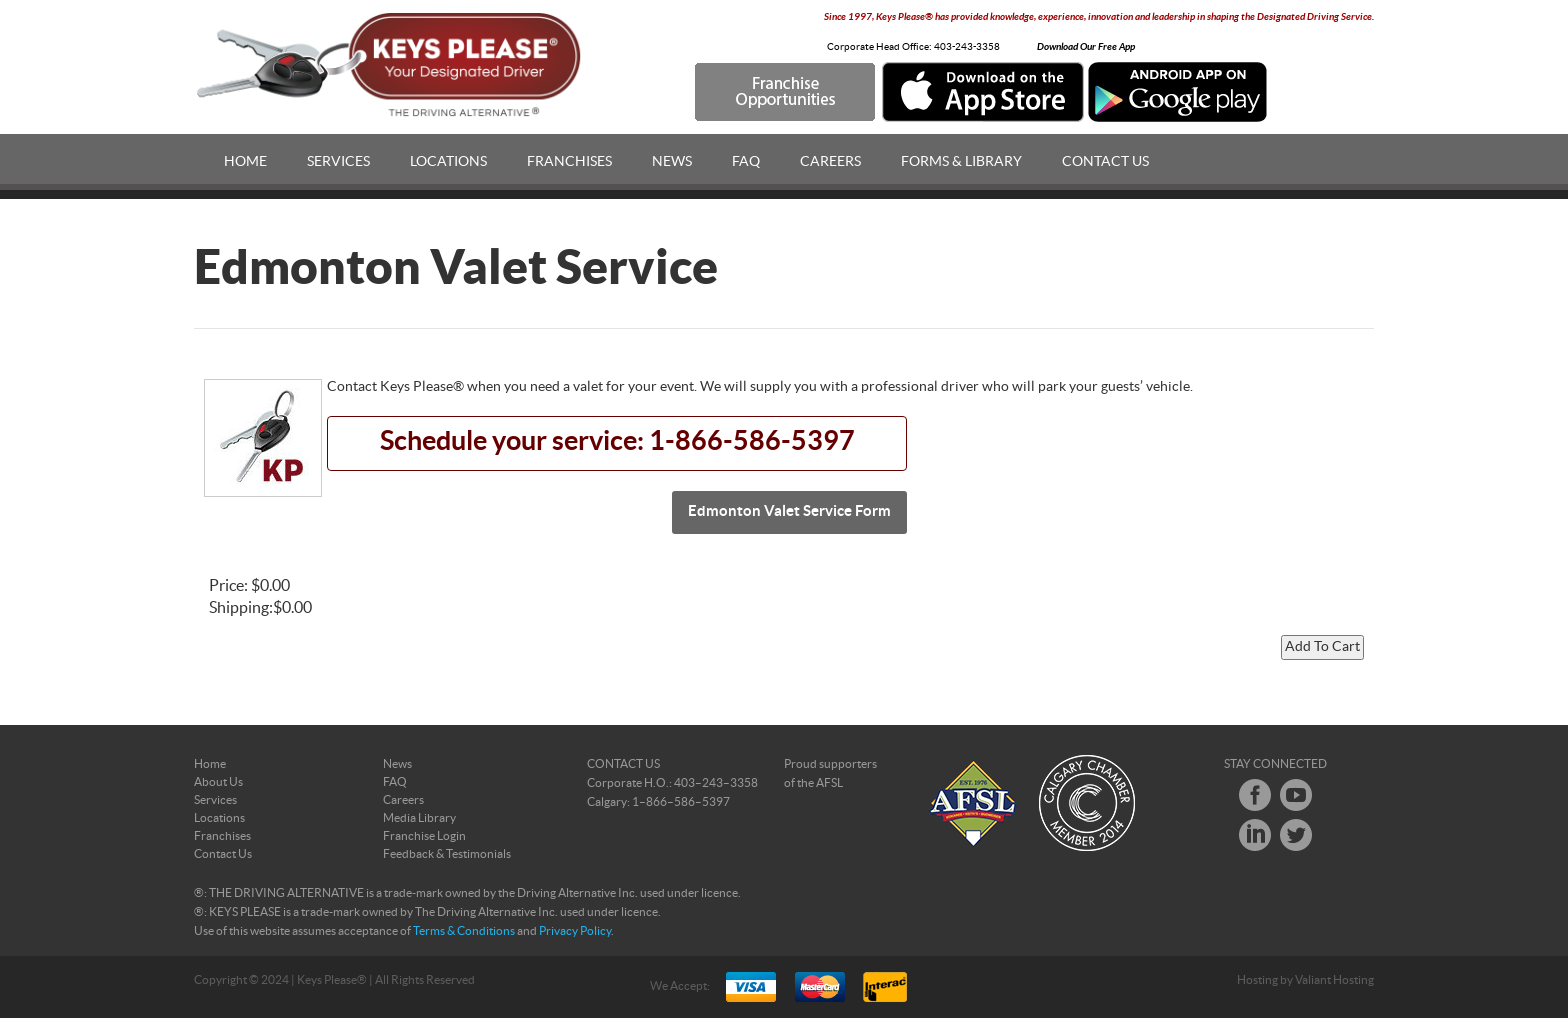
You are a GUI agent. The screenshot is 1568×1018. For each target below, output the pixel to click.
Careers (830, 162)
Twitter (1296, 835)
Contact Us (1105, 162)
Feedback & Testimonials (447, 854)
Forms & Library (961, 162)
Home (245, 162)
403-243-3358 (967, 47)
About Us (218, 782)
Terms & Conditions (464, 931)
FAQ (746, 162)
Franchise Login (424, 836)
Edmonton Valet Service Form (789, 511)
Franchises (569, 162)
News (672, 162)
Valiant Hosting (1334, 980)
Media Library (419, 818)
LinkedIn (1255, 835)
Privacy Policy (575, 931)
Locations (448, 162)
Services (338, 162)
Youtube (1296, 795)
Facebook (1255, 795)
